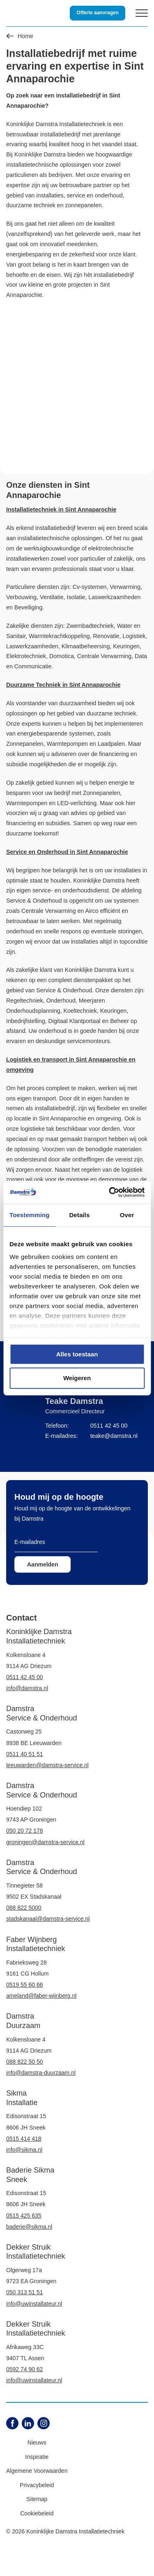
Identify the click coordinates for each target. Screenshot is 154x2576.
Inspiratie (36, 2457)
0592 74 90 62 (24, 2369)
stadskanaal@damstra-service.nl (48, 1918)
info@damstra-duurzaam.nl (41, 2072)
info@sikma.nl (24, 2149)
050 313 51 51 (24, 2292)
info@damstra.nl (27, 1688)
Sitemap (36, 2499)
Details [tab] (79, 1214)
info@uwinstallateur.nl (34, 2303)
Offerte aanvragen (97, 13)
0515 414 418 (23, 2138)
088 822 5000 (23, 1907)
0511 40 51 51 (24, 1754)
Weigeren (77, 1378)
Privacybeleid (37, 2485)
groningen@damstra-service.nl (45, 1842)
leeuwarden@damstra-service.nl (47, 1765)
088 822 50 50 (24, 2061)
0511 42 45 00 (109, 1425)
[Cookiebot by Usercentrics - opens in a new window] (110, 1192)
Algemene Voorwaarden (36, 2470)
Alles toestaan (77, 1354)
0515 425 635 (23, 2215)
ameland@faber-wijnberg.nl (41, 1995)
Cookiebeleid (36, 2513)
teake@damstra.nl (114, 1436)
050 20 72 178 (24, 1830)
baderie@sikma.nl (29, 2226)
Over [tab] (127, 1214)
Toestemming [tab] (29, 1214)
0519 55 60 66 (24, 1984)
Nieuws (37, 2442)
